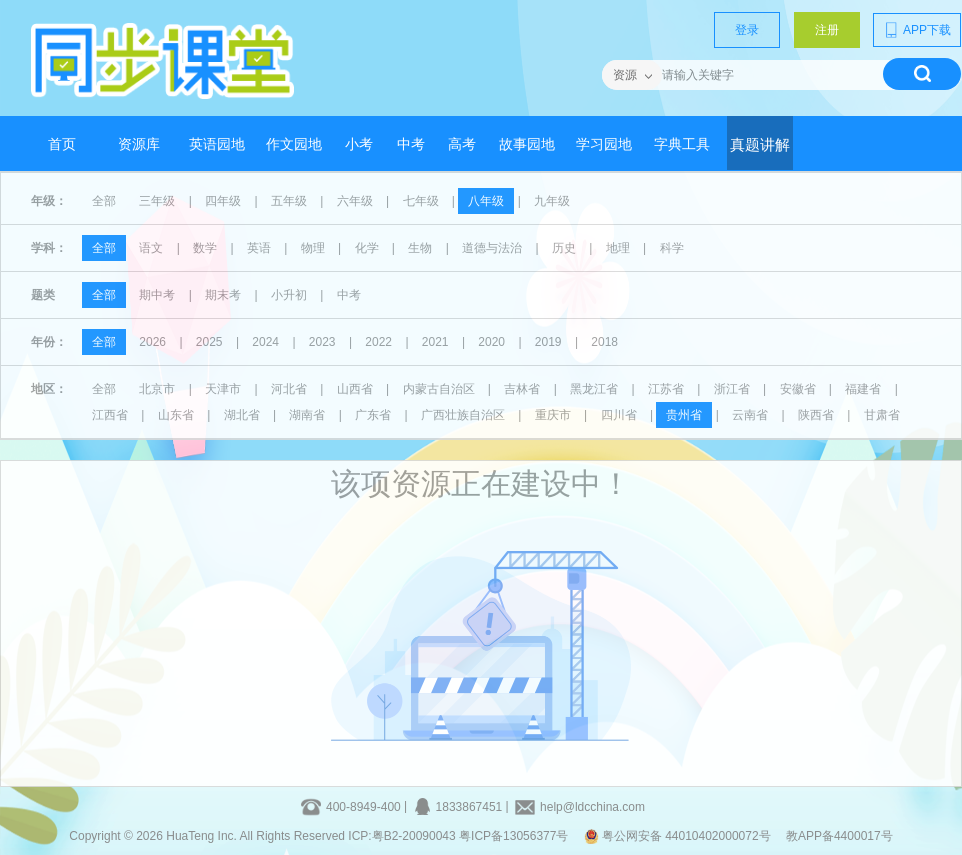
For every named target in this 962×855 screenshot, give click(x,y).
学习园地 (604, 144)
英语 (259, 248)
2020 (491, 342)
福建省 (863, 389)
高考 (462, 144)
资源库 (139, 144)
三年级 (157, 201)
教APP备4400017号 (839, 836)
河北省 (289, 389)
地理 (618, 248)
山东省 (176, 415)
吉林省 (522, 389)
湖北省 (242, 415)
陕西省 (816, 415)
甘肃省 (882, 415)
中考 (411, 144)
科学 (672, 248)
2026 (152, 342)
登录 (747, 30)
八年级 (486, 201)
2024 (265, 342)
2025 (209, 342)
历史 (564, 248)
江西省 (110, 415)
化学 (367, 248)
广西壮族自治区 (463, 415)
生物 (420, 248)
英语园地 (217, 144)
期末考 (223, 295)
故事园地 (527, 144)
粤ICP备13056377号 (513, 836)
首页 (62, 144)
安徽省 (798, 389)
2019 (548, 342)
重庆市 (553, 415)
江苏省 (666, 389)
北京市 (157, 389)
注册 (827, 30)
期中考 (157, 295)
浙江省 (732, 389)
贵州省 (684, 415)
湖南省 (307, 415)
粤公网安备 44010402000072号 (679, 836)
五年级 (289, 201)
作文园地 (294, 144)
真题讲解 (760, 145)
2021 (435, 342)
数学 (205, 248)
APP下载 (917, 30)
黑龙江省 (594, 389)
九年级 (552, 201)
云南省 (750, 415)
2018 (604, 342)
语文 (151, 248)
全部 (104, 201)
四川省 (619, 415)
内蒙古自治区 (439, 389)
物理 (313, 248)
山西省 (355, 389)
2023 (322, 342)
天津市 (223, 389)
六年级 (355, 201)
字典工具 (682, 144)
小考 (359, 144)
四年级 (223, 201)
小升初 (289, 295)
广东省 (373, 415)
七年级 (421, 201)
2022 (378, 342)
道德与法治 (492, 248)
